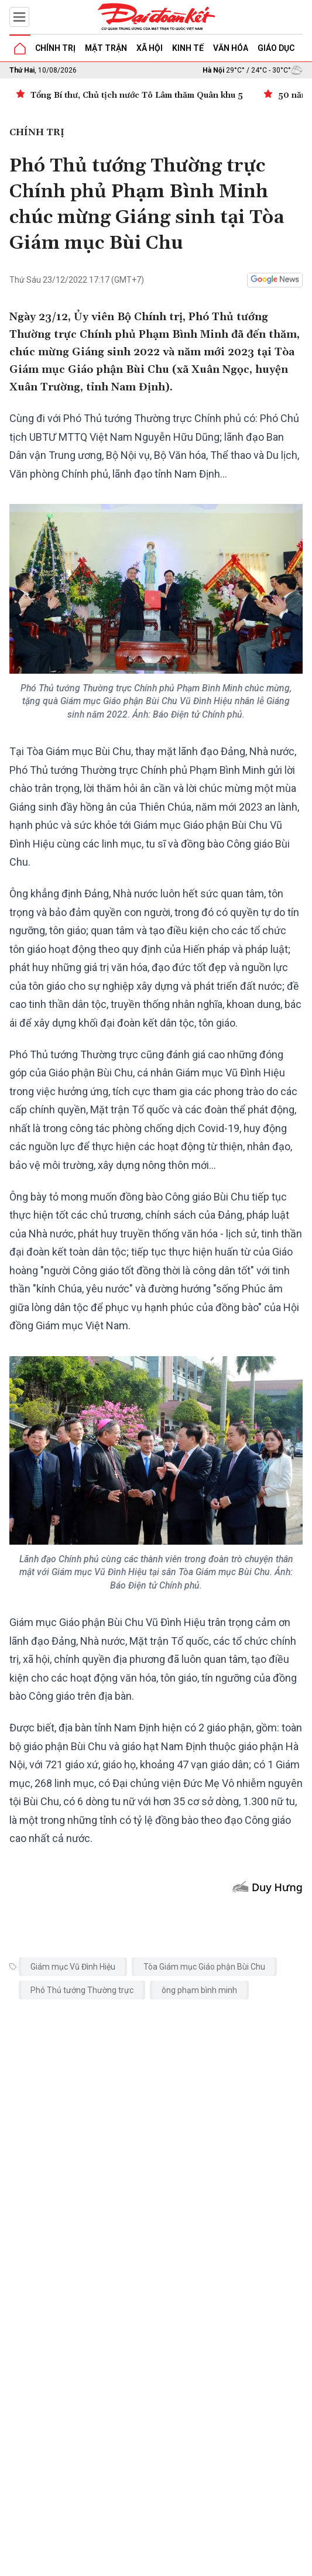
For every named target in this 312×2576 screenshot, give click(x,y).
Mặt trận (106, 48)
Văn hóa (230, 48)
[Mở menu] (19, 17)
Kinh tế (188, 48)
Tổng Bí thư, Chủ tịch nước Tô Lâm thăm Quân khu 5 (136, 95)
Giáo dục (276, 48)
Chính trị (55, 48)
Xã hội (149, 48)
